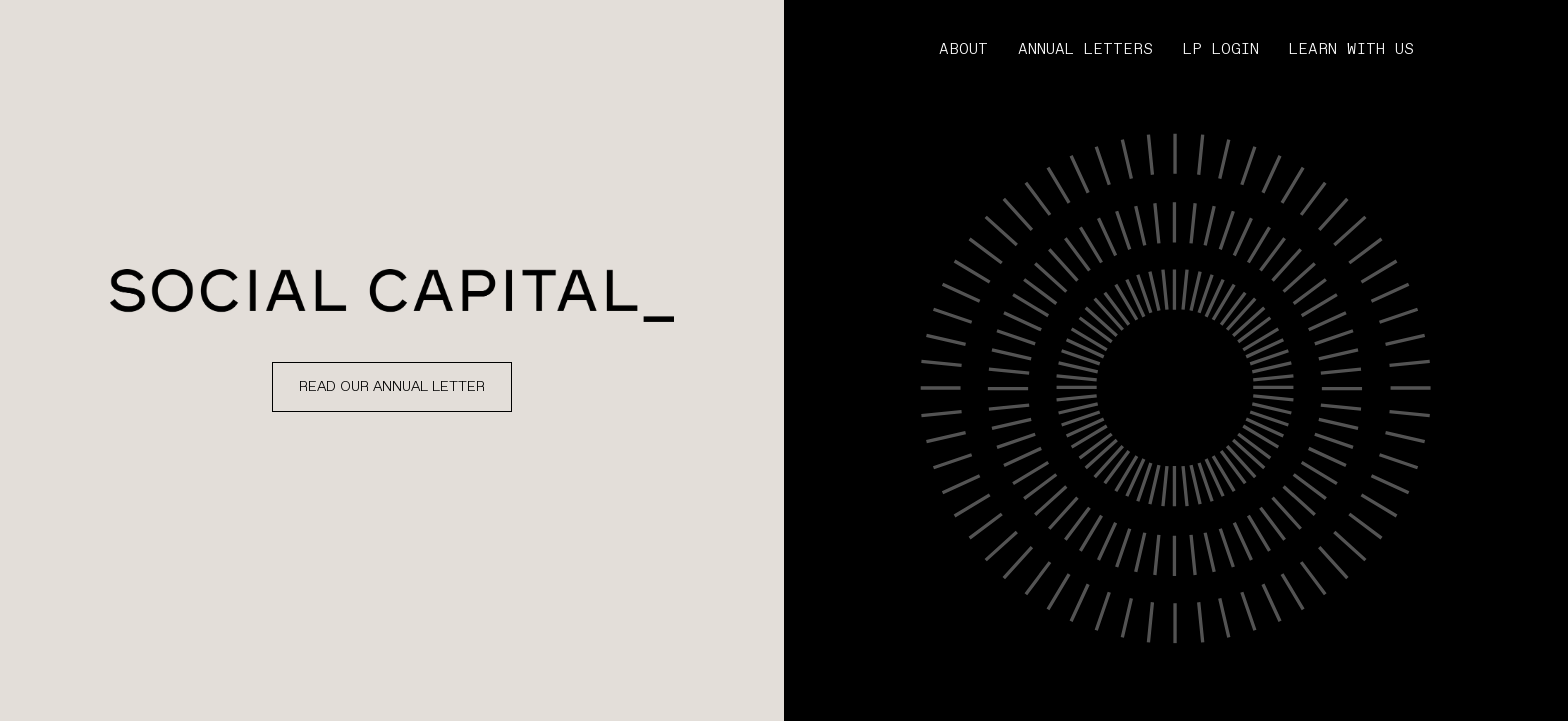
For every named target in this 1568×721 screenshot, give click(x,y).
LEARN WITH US (1351, 50)
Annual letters (1085, 50)
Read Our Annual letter (392, 387)
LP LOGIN (1221, 50)
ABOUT (963, 50)
